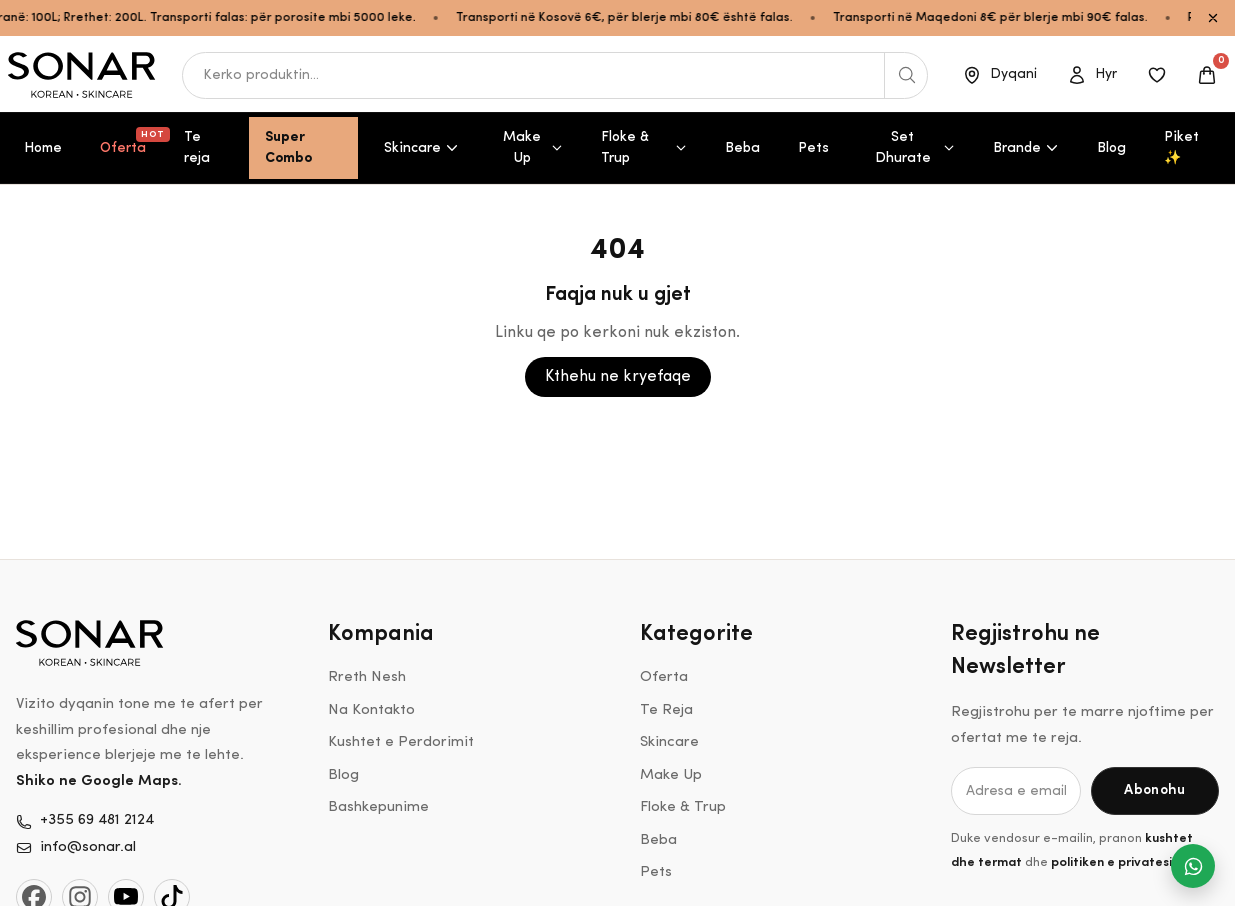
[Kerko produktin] (906, 75)
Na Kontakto (371, 710)
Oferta (131, 141)
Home (43, 148)
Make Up (533, 148)
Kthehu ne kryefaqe (618, 377)
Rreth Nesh (367, 677)
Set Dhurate (915, 148)
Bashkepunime (378, 807)
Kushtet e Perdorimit (401, 742)
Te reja (197, 148)
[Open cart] (1207, 75)
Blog (1111, 148)
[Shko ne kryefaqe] (83, 75)
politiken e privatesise (1118, 862)
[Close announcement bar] (1213, 18)
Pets (813, 148)
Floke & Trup (644, 148)
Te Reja (666, 710)
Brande (1026, 148)
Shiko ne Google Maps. (99, 781)
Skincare (421, 148)
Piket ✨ (1181, 148)
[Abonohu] (1155, 791)
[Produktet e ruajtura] (1157, 75)
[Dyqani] (999, 75)
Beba (742, 148)
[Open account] (1092, 75)
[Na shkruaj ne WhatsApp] (1193, 866)
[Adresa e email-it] (1016, 791)
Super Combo (288, 148)
